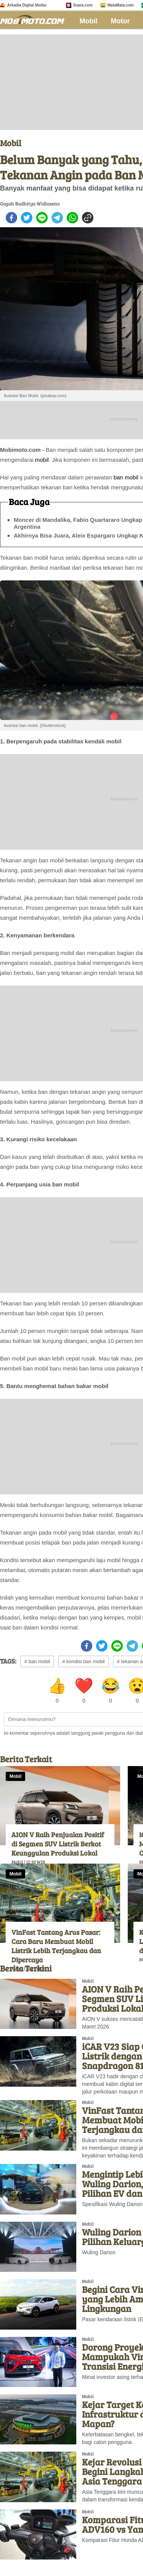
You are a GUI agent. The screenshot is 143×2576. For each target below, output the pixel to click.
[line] (42, 217)
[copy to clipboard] (87, 217)
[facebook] (11, 217)
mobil (42, 459)
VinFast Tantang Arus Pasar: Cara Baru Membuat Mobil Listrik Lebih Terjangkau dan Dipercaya (56, 1946)
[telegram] (57, 217)
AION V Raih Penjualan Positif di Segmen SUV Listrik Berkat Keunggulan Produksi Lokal (57, 1843)
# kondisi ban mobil (83, 1661)
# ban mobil (37, 1661)
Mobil (89, 21)
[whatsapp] (72, 217)
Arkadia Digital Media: (27, 5)
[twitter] (26, 217)
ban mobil (126, 477)
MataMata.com (121, 5)
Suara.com (83, 5)
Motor (120, 21)
